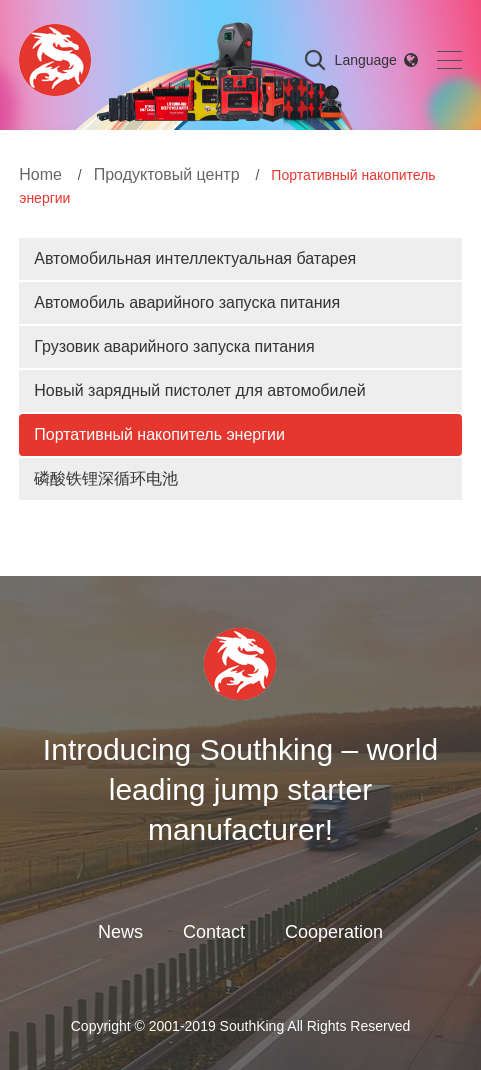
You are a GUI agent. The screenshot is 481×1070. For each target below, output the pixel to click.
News (120, 932)
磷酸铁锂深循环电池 (106, 478)
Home (40, 174)
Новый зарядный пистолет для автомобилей (199, 390)
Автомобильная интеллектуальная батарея (195, 258)
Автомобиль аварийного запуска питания (187, 302)
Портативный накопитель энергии (159, 434)
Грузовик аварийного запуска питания (174, 346)
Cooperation (334, 932)
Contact (214, 932)
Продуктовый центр (167, 174)
